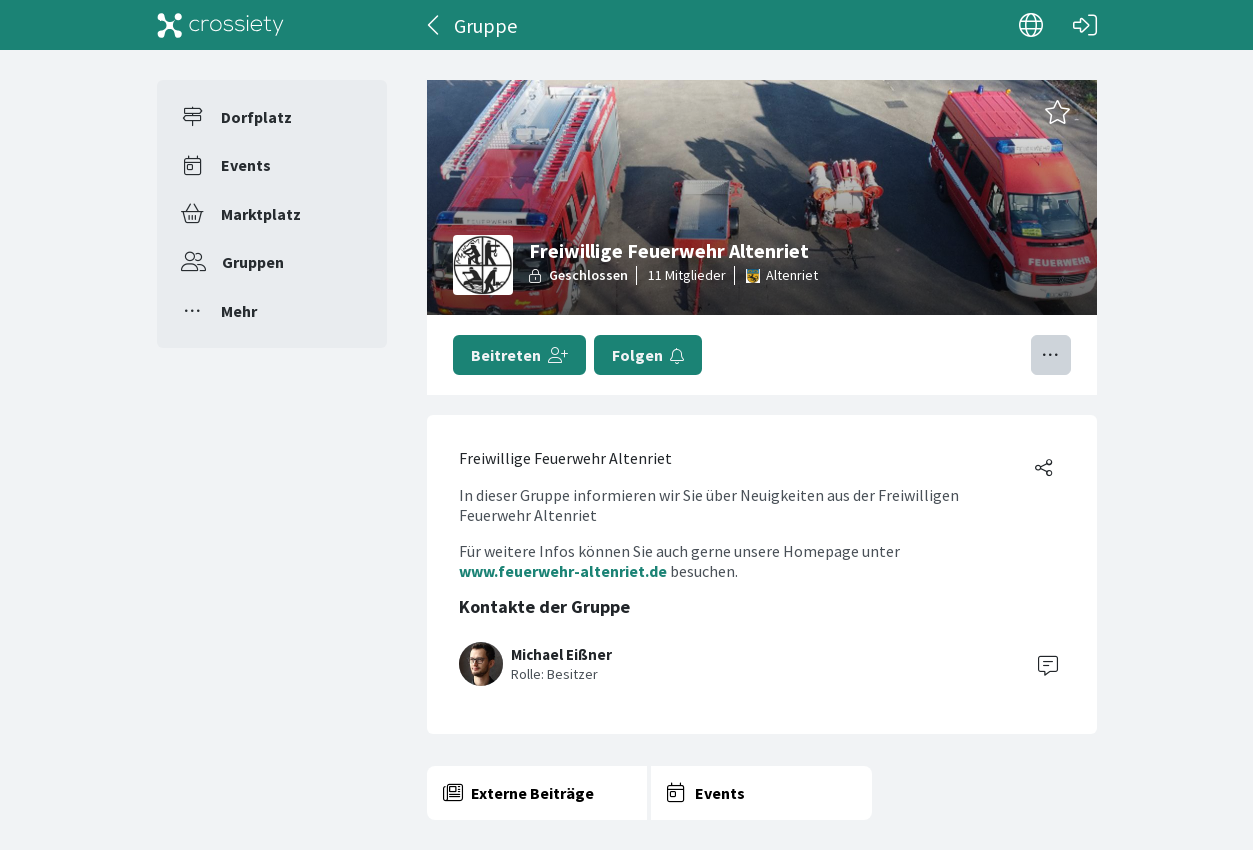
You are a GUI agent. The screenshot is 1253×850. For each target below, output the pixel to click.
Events (246, 165)
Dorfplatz (256, 117)
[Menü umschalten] (1051, 355)
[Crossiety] (221, 25)
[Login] (1085, 25)
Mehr (239, 311)
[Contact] (1048, 664)
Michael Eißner (561, 654)
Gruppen (253, 262)
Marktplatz (261, 214)
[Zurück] (434, 25)
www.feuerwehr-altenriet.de (563, 571)
